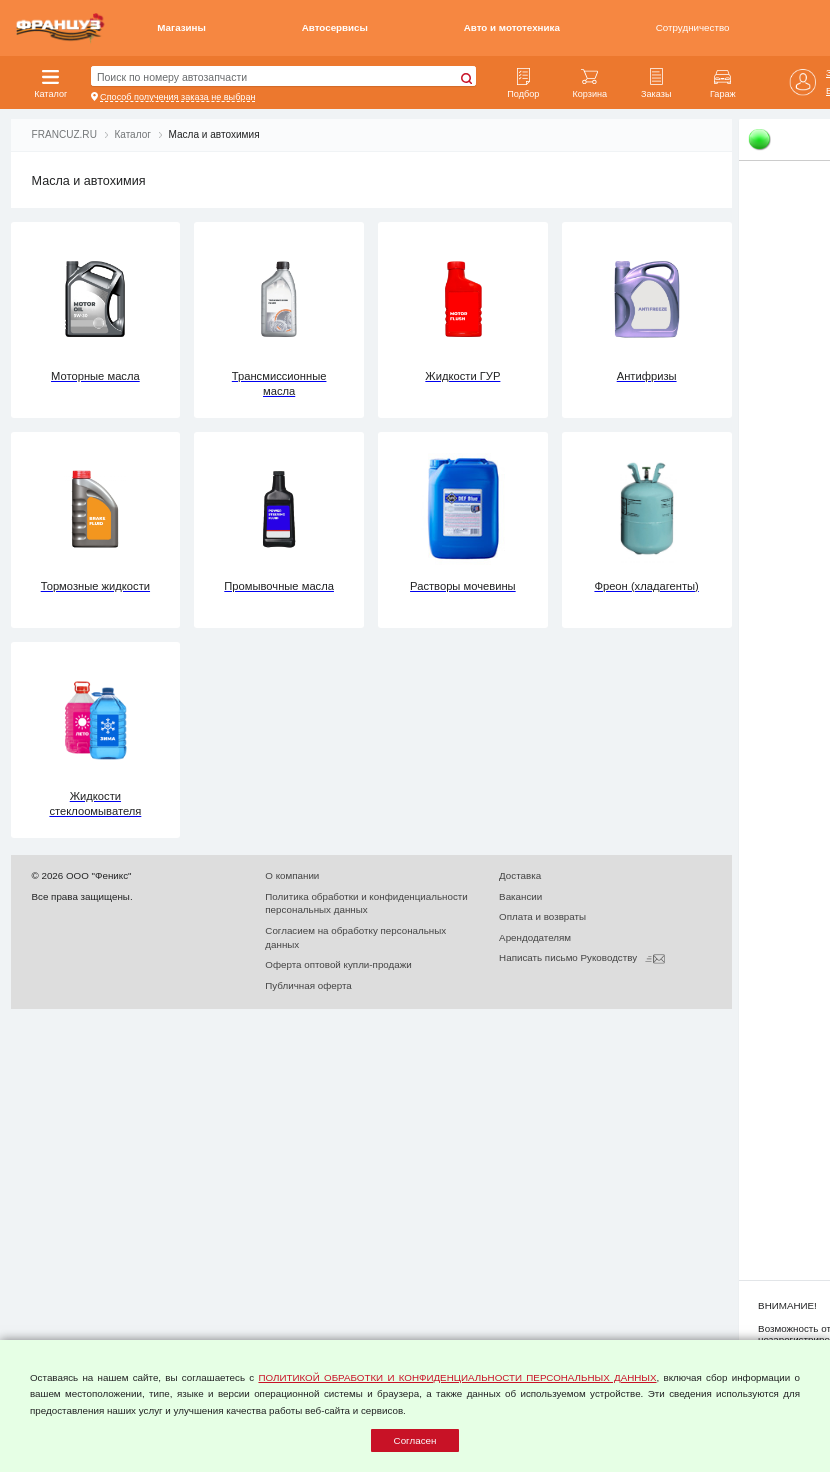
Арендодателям (535, 937)
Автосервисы (335, 27)
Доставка (520, 875)
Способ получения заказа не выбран (177, 97)
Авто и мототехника (512, 27)
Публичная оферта (308, 985)
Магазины (181, 27)
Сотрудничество (693, 27)
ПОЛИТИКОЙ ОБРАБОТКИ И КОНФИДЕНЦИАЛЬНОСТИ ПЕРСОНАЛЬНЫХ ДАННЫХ (457, 1377)
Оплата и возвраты (542, 916)
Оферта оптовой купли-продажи (338, 964)
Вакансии (520, 896)
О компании (292, 875)
